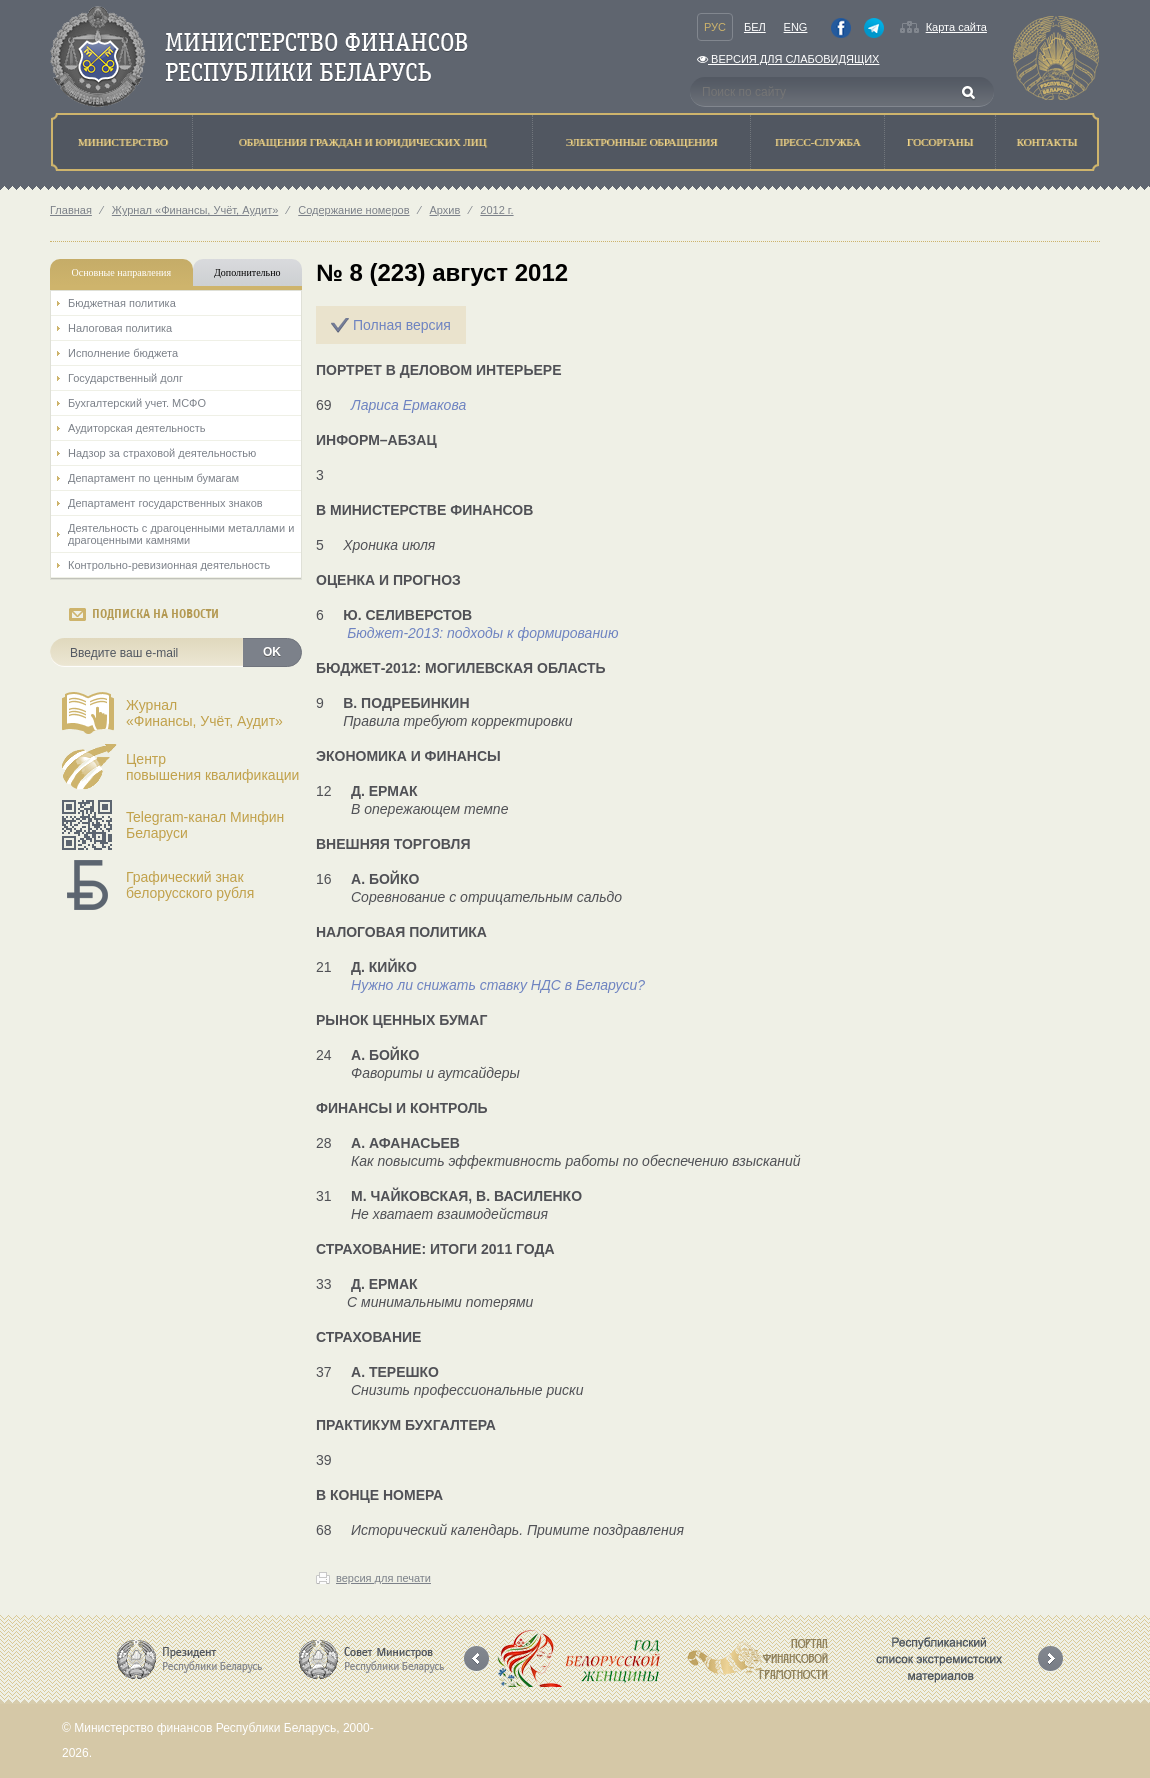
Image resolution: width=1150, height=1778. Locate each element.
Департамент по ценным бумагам (153, 478)
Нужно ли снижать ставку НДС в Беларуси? (498, 985)
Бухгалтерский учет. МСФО (137, 403)
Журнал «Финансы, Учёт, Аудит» (195, 210)
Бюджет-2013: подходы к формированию (482, 633)
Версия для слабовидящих (788, 59)
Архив (445, 210)
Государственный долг (125, 378)
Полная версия (402, 325)
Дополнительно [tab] (247, 272)
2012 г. (496, 210)
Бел (755, 27)
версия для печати (383, 1578)
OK (272, 652)
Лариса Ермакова (408, 405)
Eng (796, 27)
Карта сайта (956, 27)
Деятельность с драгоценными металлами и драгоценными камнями (181, 534)
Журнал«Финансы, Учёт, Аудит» (204, 713)
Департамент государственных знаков (165, 503)
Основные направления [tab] (122, 272)
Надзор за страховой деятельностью (162, 453)
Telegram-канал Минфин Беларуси (205, 825)
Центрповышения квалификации (212, 767)
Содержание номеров (353, 210)
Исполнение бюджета (123, 353)
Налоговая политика (120, 328)
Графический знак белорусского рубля (190, 885)
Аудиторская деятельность (137, 428)
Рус (715, 27)
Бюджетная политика (122, 303)
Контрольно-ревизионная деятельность (169, 565)
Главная (71, 210)
